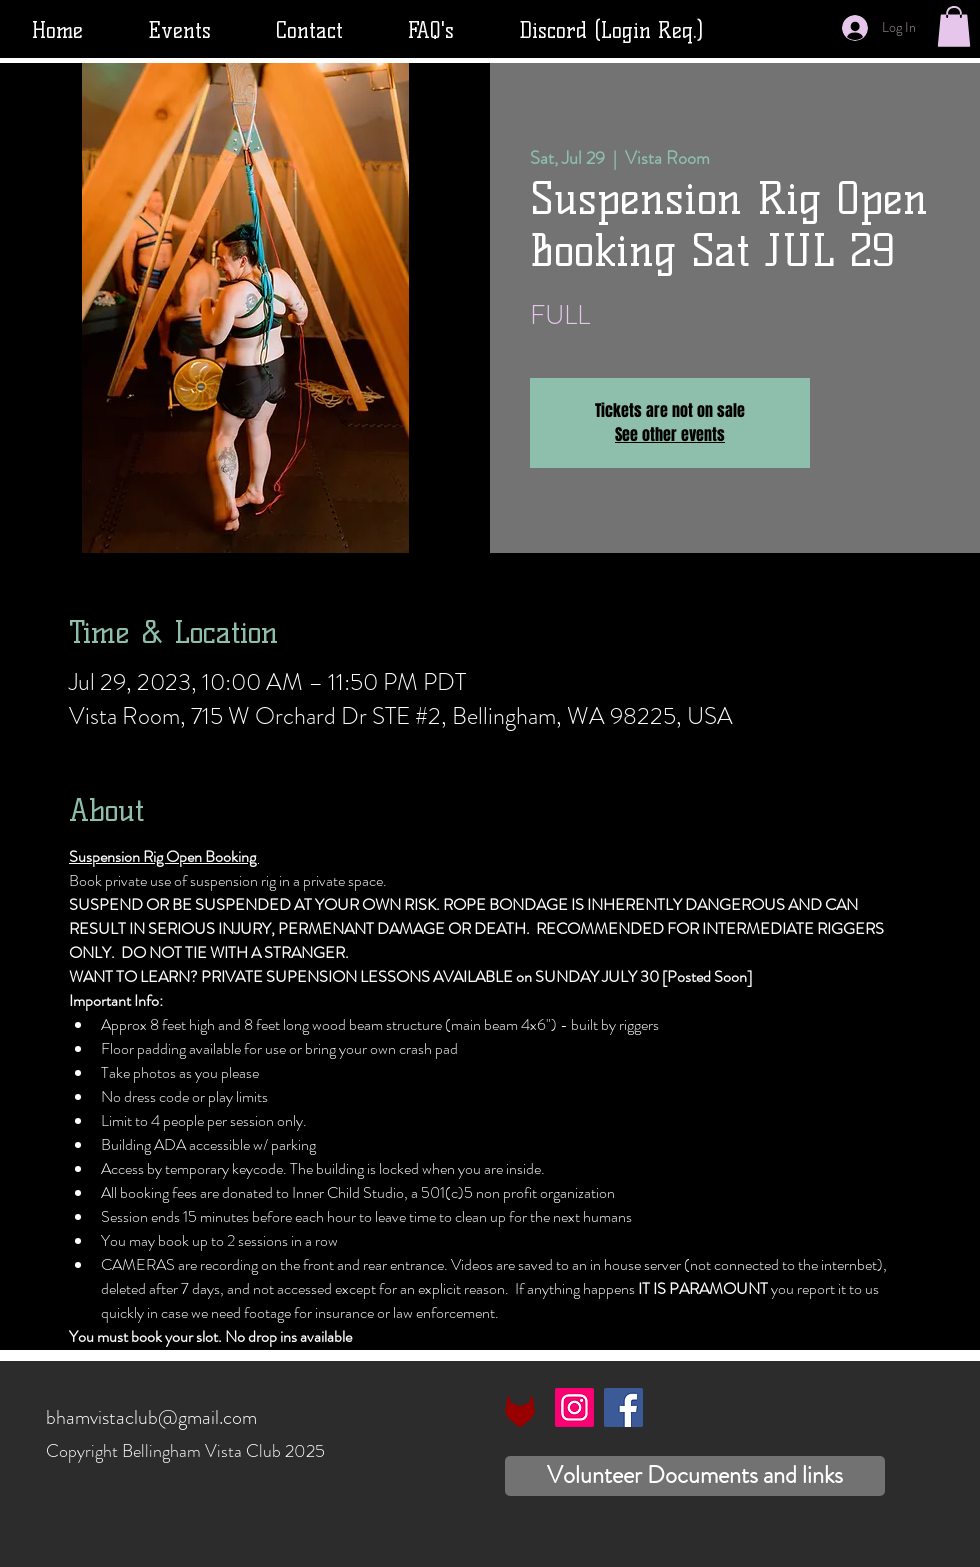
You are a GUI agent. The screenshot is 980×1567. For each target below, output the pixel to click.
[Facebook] (623, 1407)
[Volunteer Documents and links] (695, 1476)
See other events (670, 434)
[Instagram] (574, 1407)
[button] (954, 26)
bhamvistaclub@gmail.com (151, 1417)
